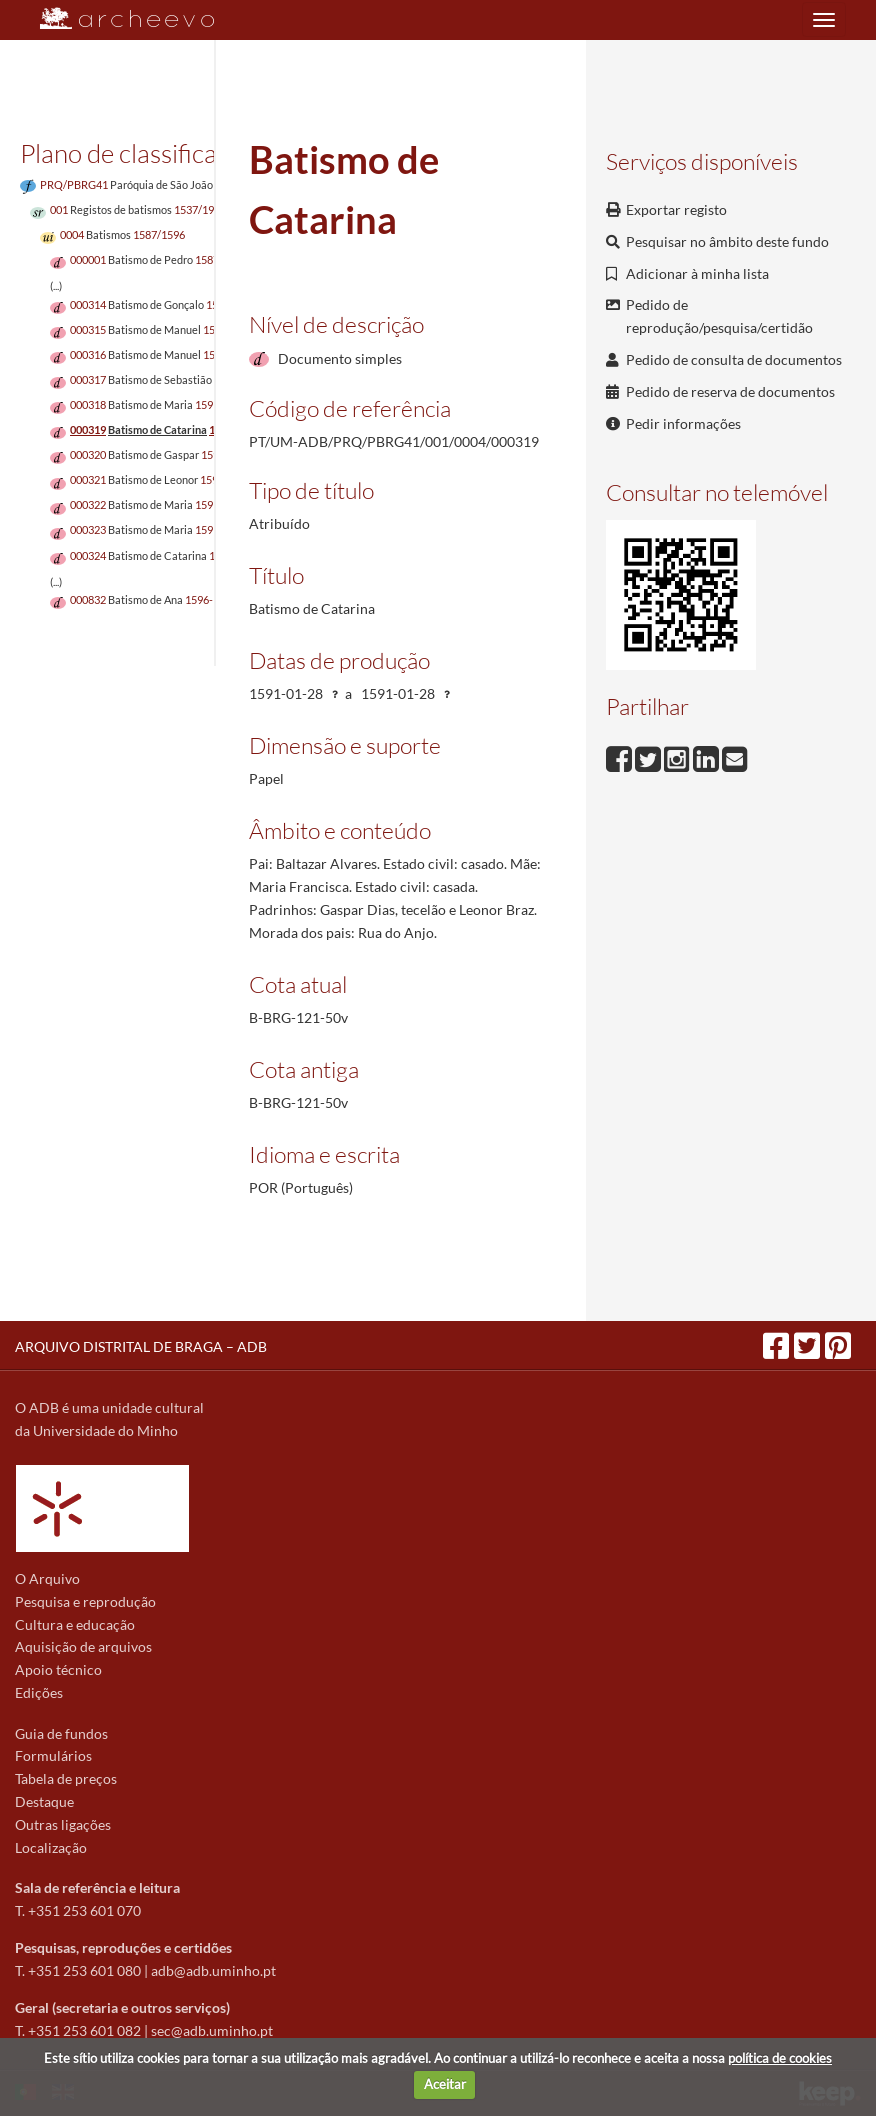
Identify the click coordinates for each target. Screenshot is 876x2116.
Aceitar (445, 2084)
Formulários (53, 1755)
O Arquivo (47, 1578)
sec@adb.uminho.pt (212, 2030)
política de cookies (780, 2058)
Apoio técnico (58, 1669)
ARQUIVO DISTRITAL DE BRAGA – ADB (141, 1346)
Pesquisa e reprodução (85, 1601)
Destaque (44, 1801)
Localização (51, 1847)
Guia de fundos (61, 1733)
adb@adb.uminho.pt (213, 1970)
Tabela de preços (66, 1778)
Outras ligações (63, 1824)
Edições (39, 1692)
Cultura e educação (75, 1624)
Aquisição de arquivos (83, 1646)
